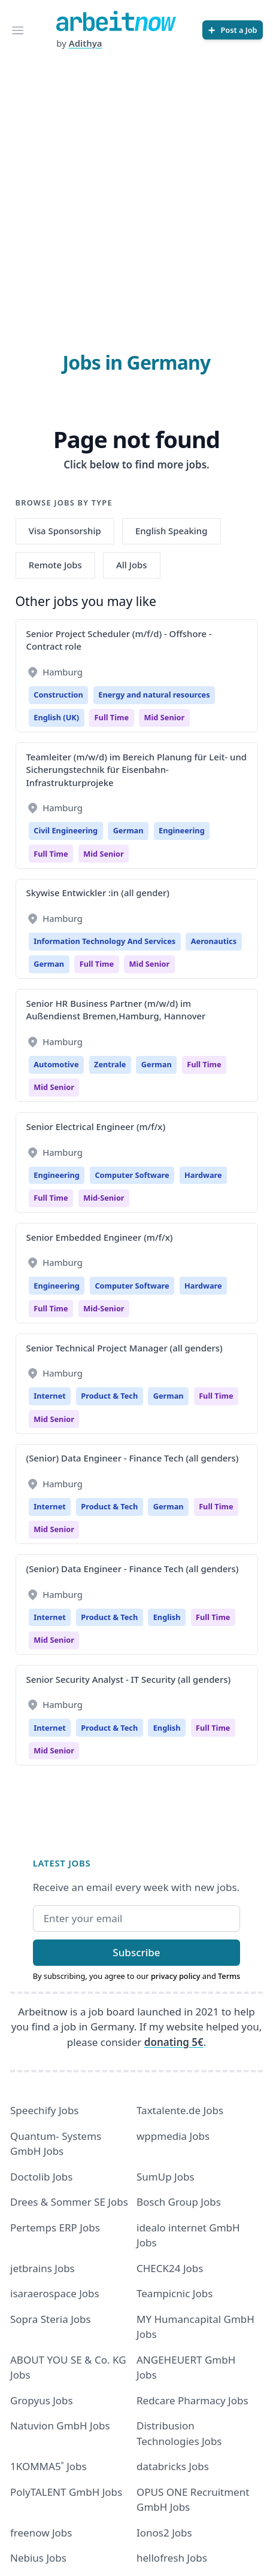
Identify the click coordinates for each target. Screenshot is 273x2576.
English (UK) (56, 717)
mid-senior (103, 1197)
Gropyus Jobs (41, 2400)
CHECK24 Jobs (169, 2268)
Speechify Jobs (44, 2110)
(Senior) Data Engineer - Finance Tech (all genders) (132, 1458)
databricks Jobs (172, 2466)
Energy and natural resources (154, 694)
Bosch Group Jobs (178, 2202)
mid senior (164, 717)
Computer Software (132, 1175)
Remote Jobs (55, 565)
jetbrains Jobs (42, 2268)
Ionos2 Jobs (164, 2533)
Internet (50, 1395)
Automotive (56, 1064)
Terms (229, 1976)
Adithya (85, 43)
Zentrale (110, 1064)
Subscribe (136, 1952)
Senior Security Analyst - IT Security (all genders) (128, 1679)
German (128, 830)
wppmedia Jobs (173, 2136)
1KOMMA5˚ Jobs (48, 2466)
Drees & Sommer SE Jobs (69, 2202)
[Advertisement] (136, 193)
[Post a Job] (232, 29)
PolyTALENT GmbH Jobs (66, 2492)
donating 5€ (174, 2042)
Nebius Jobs (38, 2558)
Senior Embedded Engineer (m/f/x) (99, 1237)
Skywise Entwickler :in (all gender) (98, 893)
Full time (112, 717)
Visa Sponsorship (65, 531)
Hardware (203, 1175)
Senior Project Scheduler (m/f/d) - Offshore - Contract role (119, 640)
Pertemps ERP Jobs (55, 2227)
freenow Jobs (41, 2533)
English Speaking (171, 531)
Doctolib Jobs (41, 2177)
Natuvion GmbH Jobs (60, 2425)
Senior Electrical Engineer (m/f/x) (96, 1126)
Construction (58, 694)
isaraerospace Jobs (54, 2293)
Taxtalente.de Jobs (179, 2110)
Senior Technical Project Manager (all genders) (124, 1348)
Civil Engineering (66, 830)
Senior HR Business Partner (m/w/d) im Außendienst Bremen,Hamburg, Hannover (116, 1009)
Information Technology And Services (104, 941)
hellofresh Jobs (171, 2558)
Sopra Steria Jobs (50, 2319)
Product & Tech (109, 1395)
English (167, 1617)
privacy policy (176, 1976)
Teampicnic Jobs (174, 2293)
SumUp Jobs (165, 2177)
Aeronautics (213, 941)
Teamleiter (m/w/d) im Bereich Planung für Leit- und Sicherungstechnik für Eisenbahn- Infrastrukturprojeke (136, 769)
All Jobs (131, 565)
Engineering (182, 830)
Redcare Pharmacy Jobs (192, 2400)
